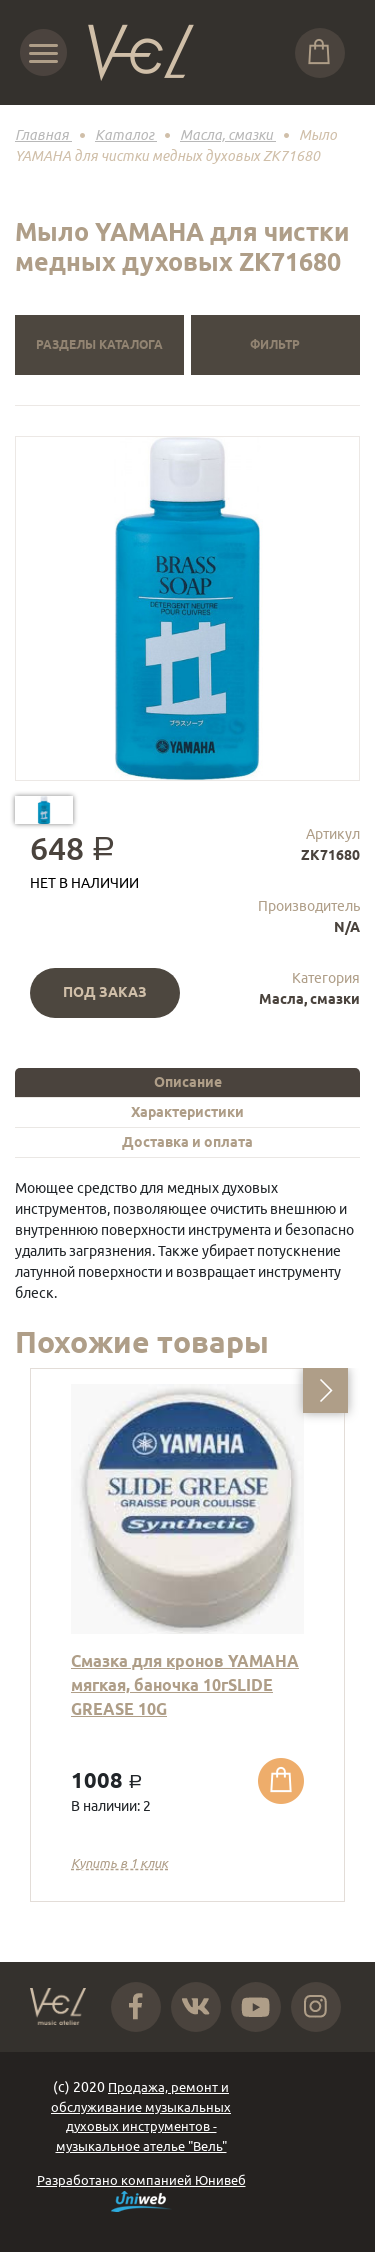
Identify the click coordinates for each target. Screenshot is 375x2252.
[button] (325, 1390)
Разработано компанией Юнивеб (141, 2192)
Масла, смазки (309, 999)
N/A (347, 927)
